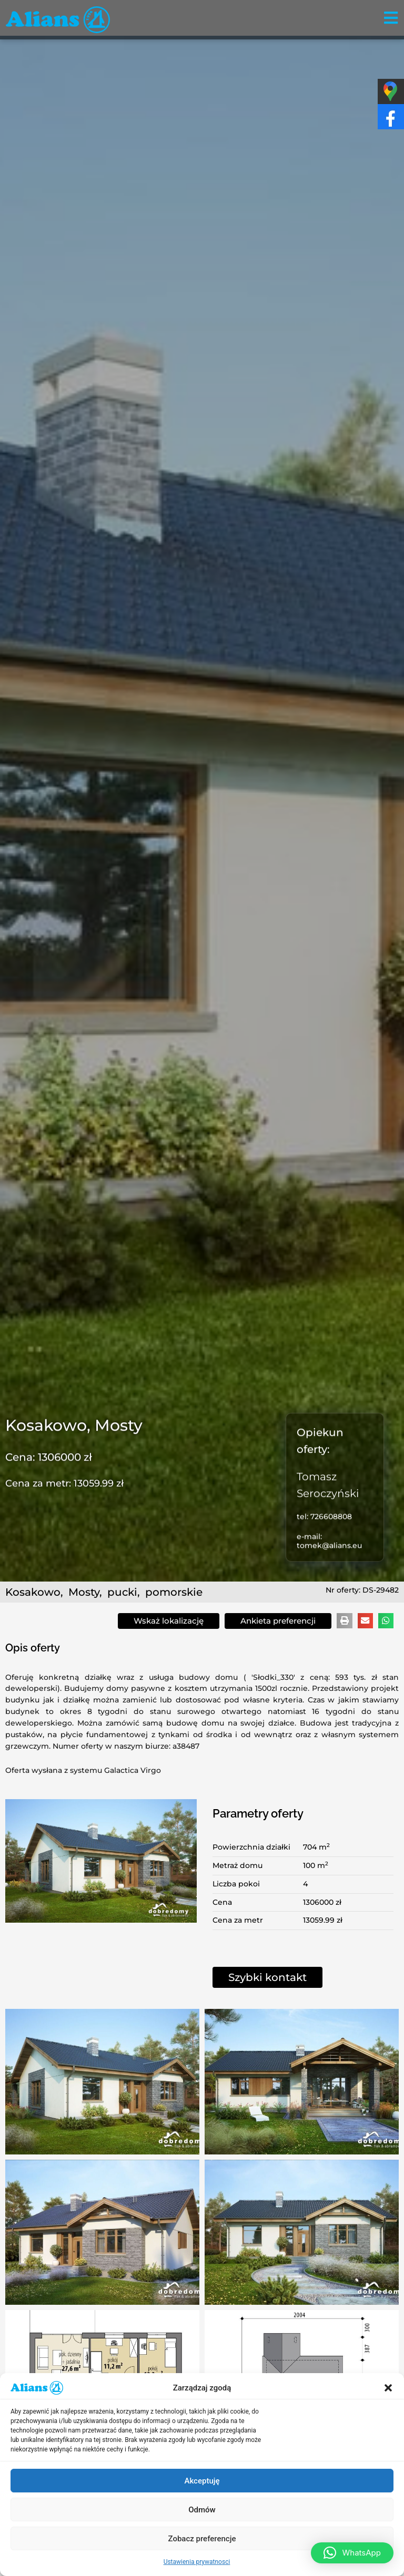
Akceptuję (201, 2481)
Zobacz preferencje (202, 2538)
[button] (388, 2388)
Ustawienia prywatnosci (197, 2561)
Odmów (202, 2510)
